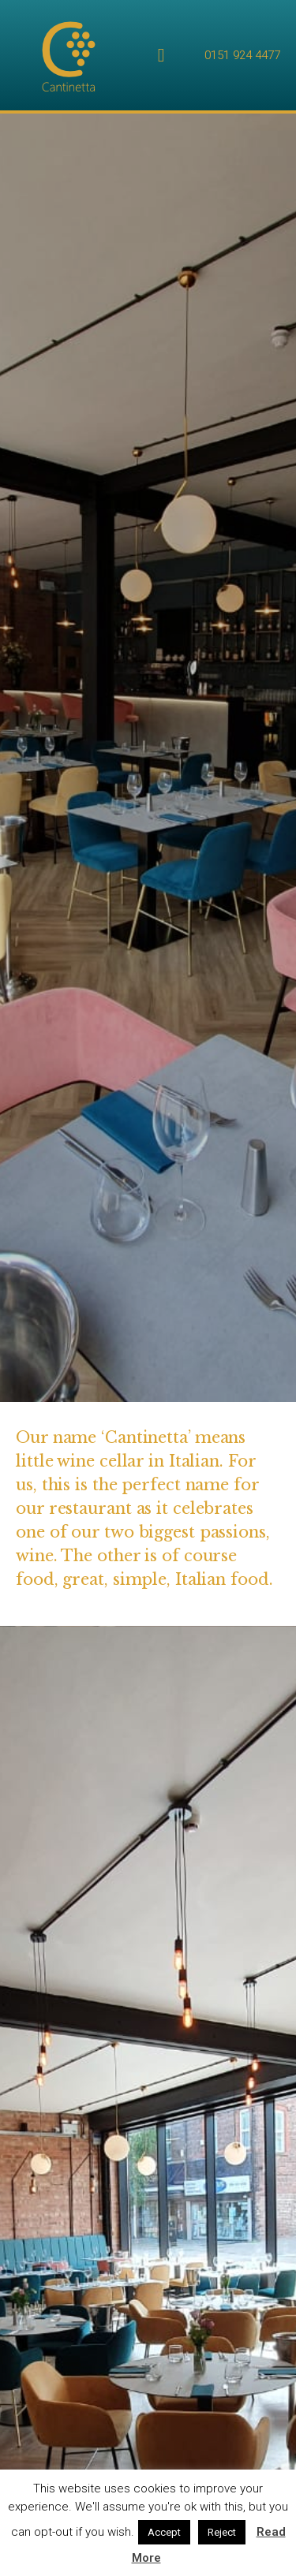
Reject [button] (222, 2532)
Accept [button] (164, 2532)
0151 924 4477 (242, 55)
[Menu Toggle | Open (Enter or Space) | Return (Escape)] (161, 55)
